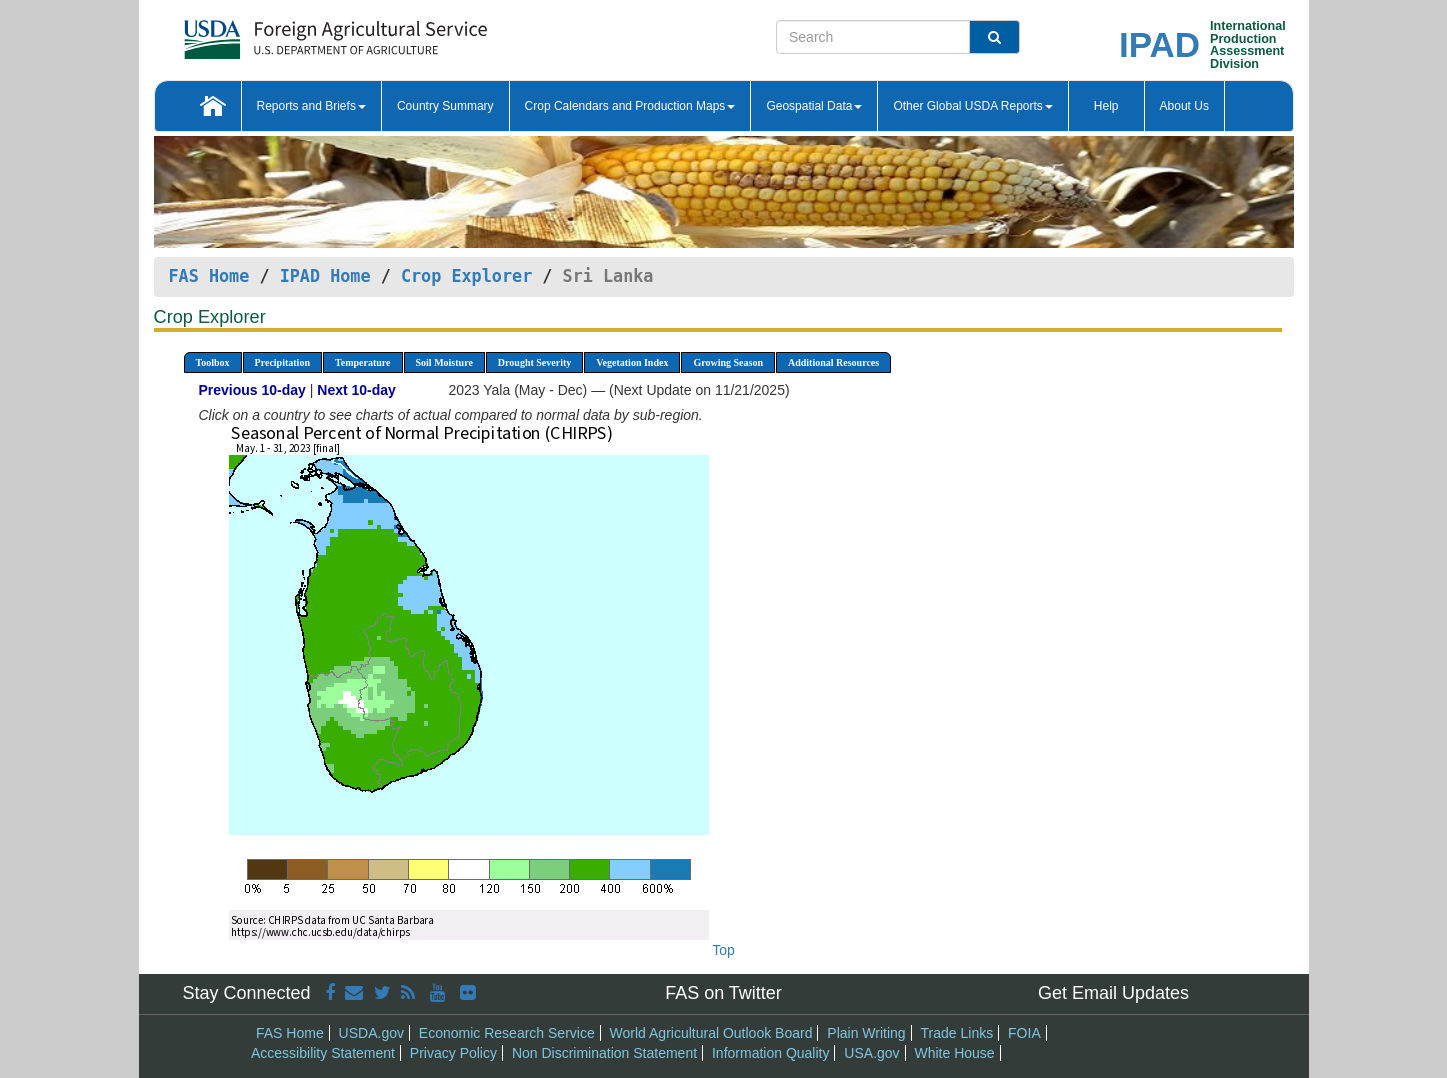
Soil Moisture (444, 362)
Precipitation (282, 362)
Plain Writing (866, 1033)
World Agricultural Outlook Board (711, 1033)
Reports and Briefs (311, 106)
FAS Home (209, 276)
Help (1106, 106)
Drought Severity (534, 362)
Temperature (363, 362)
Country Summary (445, 106)
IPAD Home (325, 276)
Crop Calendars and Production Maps (630, 106)
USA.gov (871, 1053)
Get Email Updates (1113, 993)
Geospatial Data (814, 106)
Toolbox (213, 362)
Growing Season (728, 362)
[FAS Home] (285, 32)
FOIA (1024, 1033)
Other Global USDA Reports (972, 106)
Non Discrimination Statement (604, 1053)
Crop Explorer (466, 276)
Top (723, 950)
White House (954, 1053)
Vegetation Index (632, 362)
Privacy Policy (453, 1053)
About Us (1184, 106)
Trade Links (957, 1033)
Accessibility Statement (323, 1053)
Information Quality (771, 1053)
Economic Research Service (507, 1033)
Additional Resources (833, 362)
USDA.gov (371, 1033)
